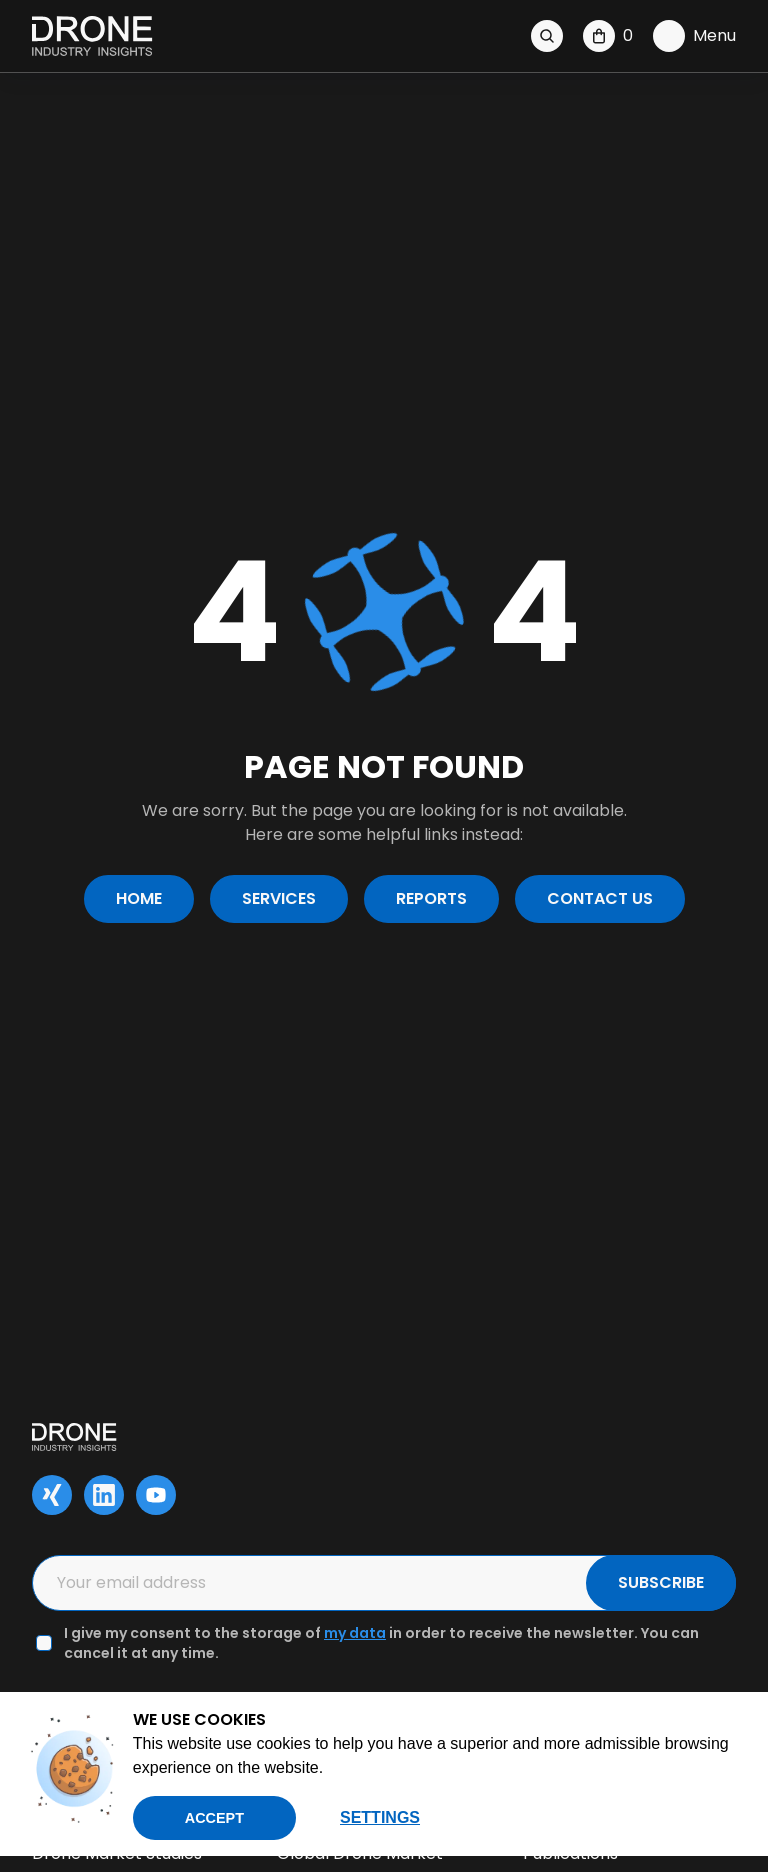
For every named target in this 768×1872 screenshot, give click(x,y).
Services (279, 898)
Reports (431, 898)
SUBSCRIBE (661, 1582)
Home (139, 898)
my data (355, 1633)
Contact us (600, 898)
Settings (380, 1817)
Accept (214, 1818)
